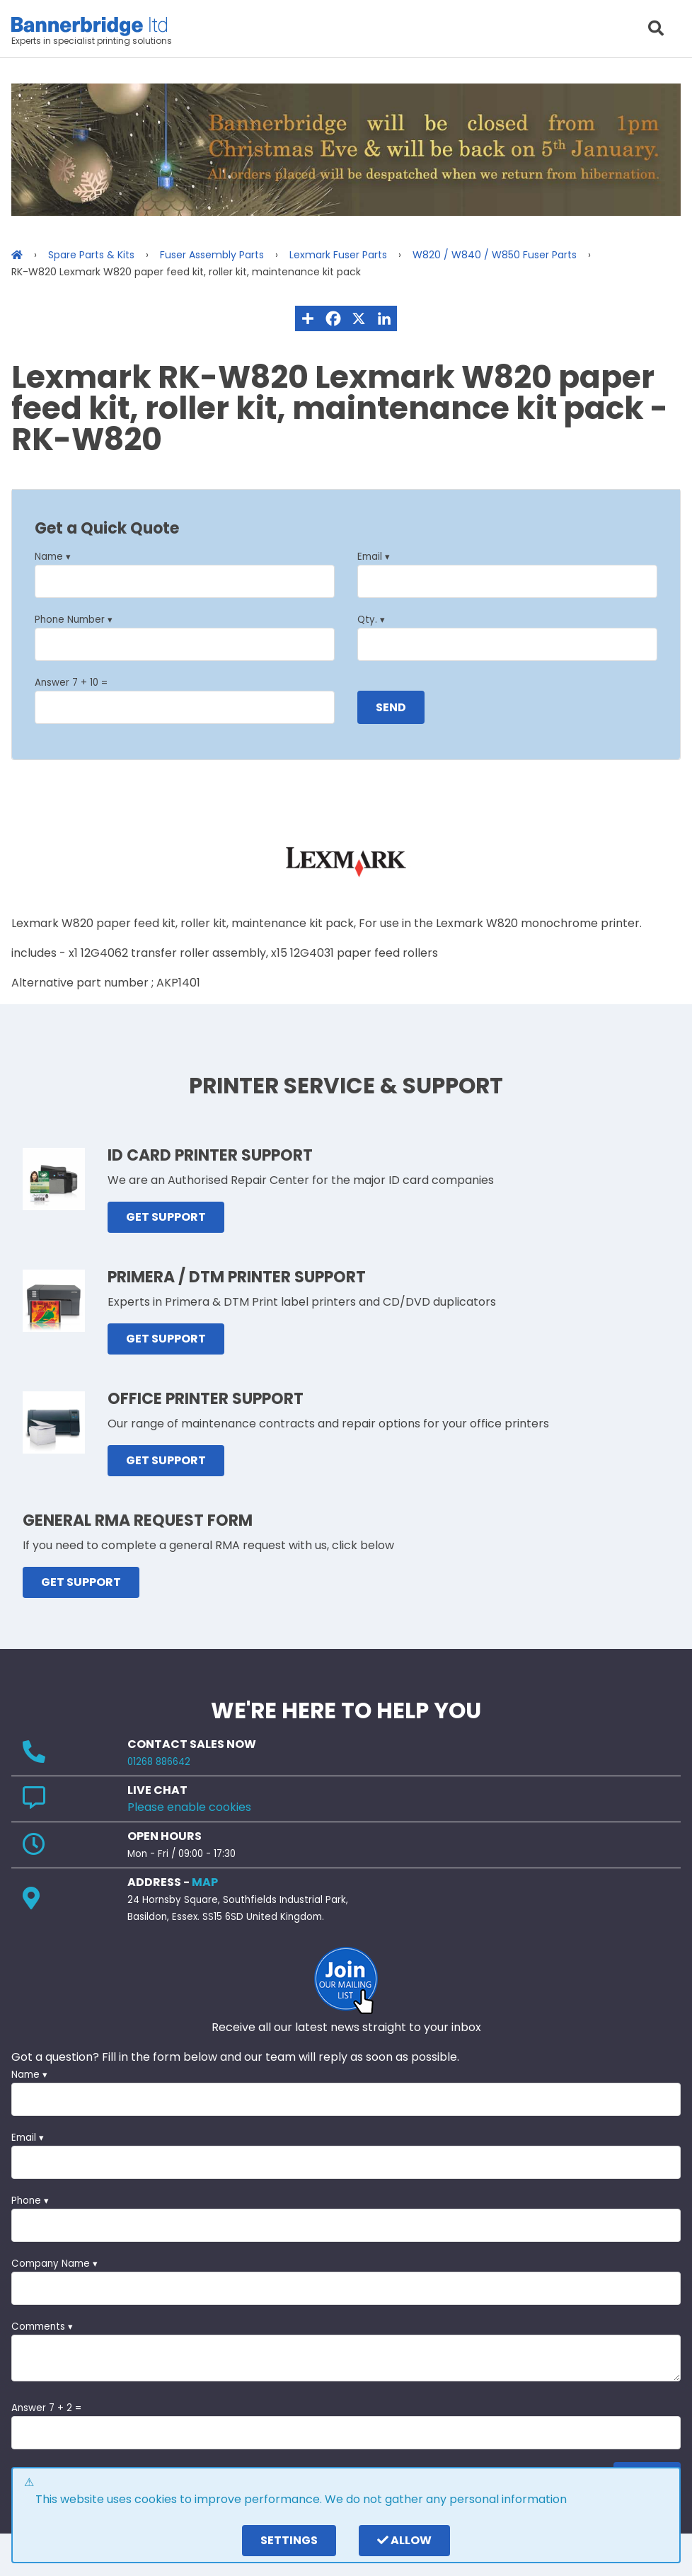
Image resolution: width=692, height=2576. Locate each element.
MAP (205, 1882)
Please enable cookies (189, 1807)
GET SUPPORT (166, 1217)
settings (289, 2540)
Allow (404, 2540)
